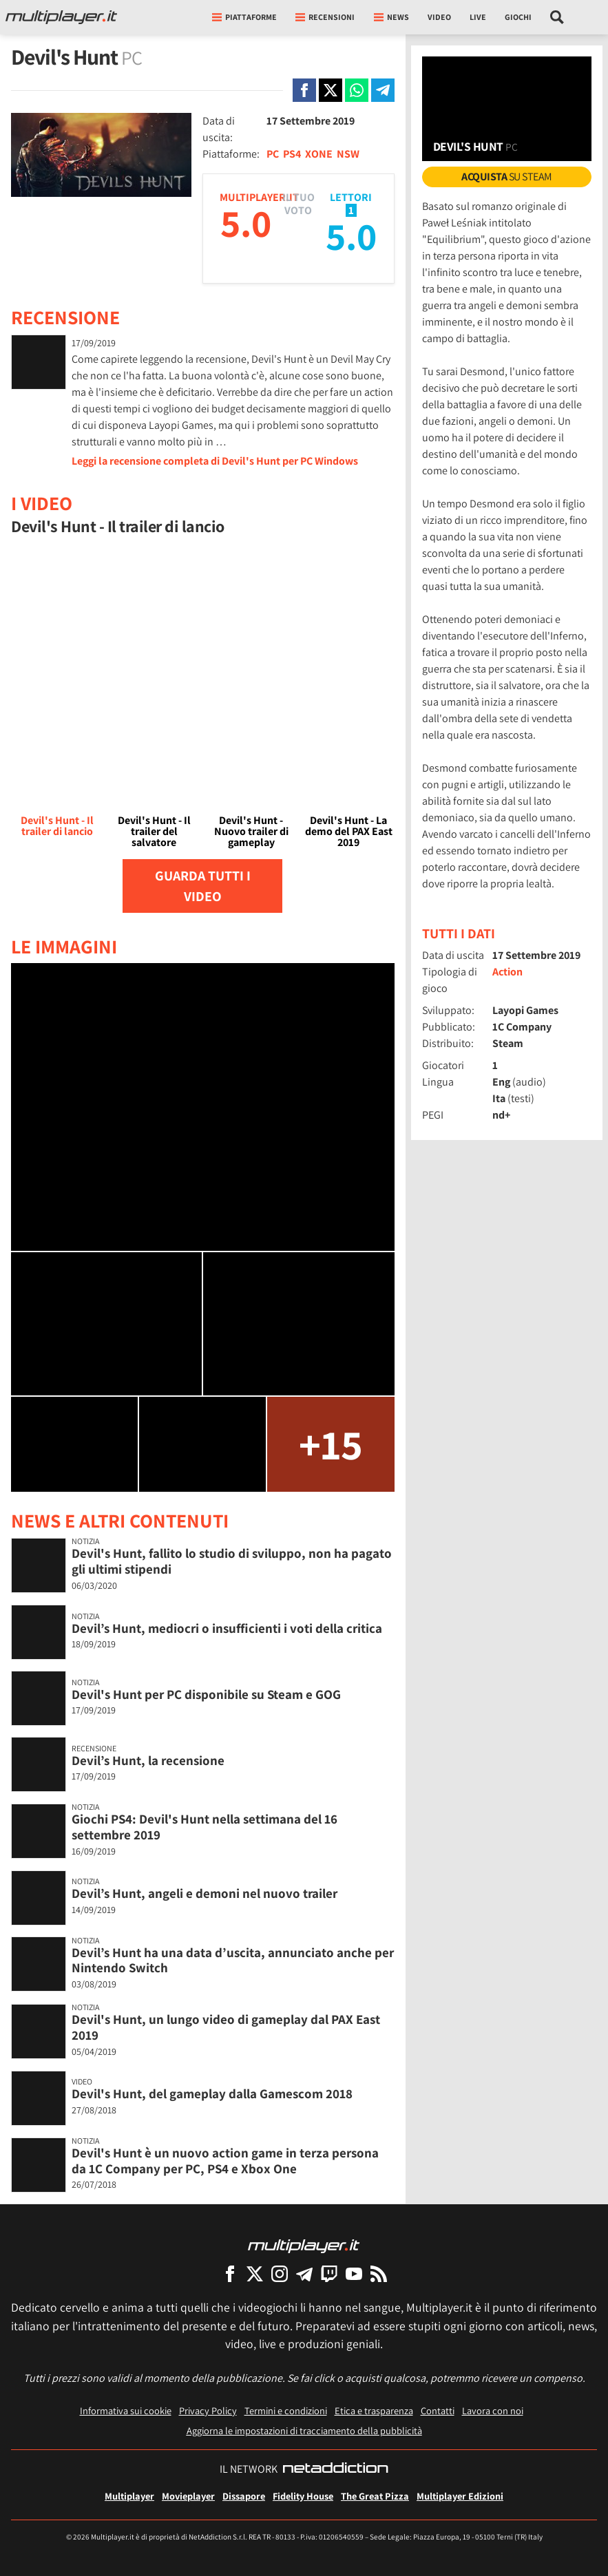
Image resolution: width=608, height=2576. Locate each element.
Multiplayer (129, 2495)
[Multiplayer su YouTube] (354, 2273)
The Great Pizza (375, 2495)
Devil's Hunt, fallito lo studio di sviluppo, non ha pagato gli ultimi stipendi (232, 1561)
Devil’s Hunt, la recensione (148, 1760)
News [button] (391, 17)
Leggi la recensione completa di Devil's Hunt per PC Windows (215, 461)
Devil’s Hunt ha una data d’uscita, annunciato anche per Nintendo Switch (233, 1960)
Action (507, 971)
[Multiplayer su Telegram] (304, 2273)
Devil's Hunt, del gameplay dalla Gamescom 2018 (212, 2093)
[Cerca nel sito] (557, 17)
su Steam (506, 176)
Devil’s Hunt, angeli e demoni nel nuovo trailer (204, 1893)
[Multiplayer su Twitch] (329, 2273)
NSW (348, 154)
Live (478, 17)
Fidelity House (303, 2495)
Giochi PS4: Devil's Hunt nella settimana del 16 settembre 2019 (204, 1826)
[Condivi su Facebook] (304, 90)
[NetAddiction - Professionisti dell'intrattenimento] (335, 2469)
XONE (319, 154)
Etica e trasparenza (374, 2410)
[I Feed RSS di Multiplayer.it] (378, 2273)
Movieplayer (188, 2495)
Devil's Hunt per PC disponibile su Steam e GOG (206, 1694)
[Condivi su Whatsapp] (356, 90)
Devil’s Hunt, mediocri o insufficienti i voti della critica (227, 1628)
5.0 (245, 223)
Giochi (518, 17)
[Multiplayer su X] (255, 2273)
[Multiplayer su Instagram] (279, 2273)
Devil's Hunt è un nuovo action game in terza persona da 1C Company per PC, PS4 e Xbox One (225, 2160)
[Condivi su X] (330, 90)
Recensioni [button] (325, 17)
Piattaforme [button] (244, 17)
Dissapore (243, 2495)
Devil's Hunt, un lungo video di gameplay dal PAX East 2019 (226, 2027)
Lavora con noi (492, 2410)
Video (439, 17)
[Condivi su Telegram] (383, 90)
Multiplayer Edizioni (460, 2495)
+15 (331, 1444)
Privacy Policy (208, 2410)
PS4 (292, 154)
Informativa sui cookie (125, 2410)
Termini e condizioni (285, 2410)
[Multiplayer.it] (61, 17)
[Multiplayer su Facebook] (230, 2273)
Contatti (437, 2410)
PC (272, 154)
